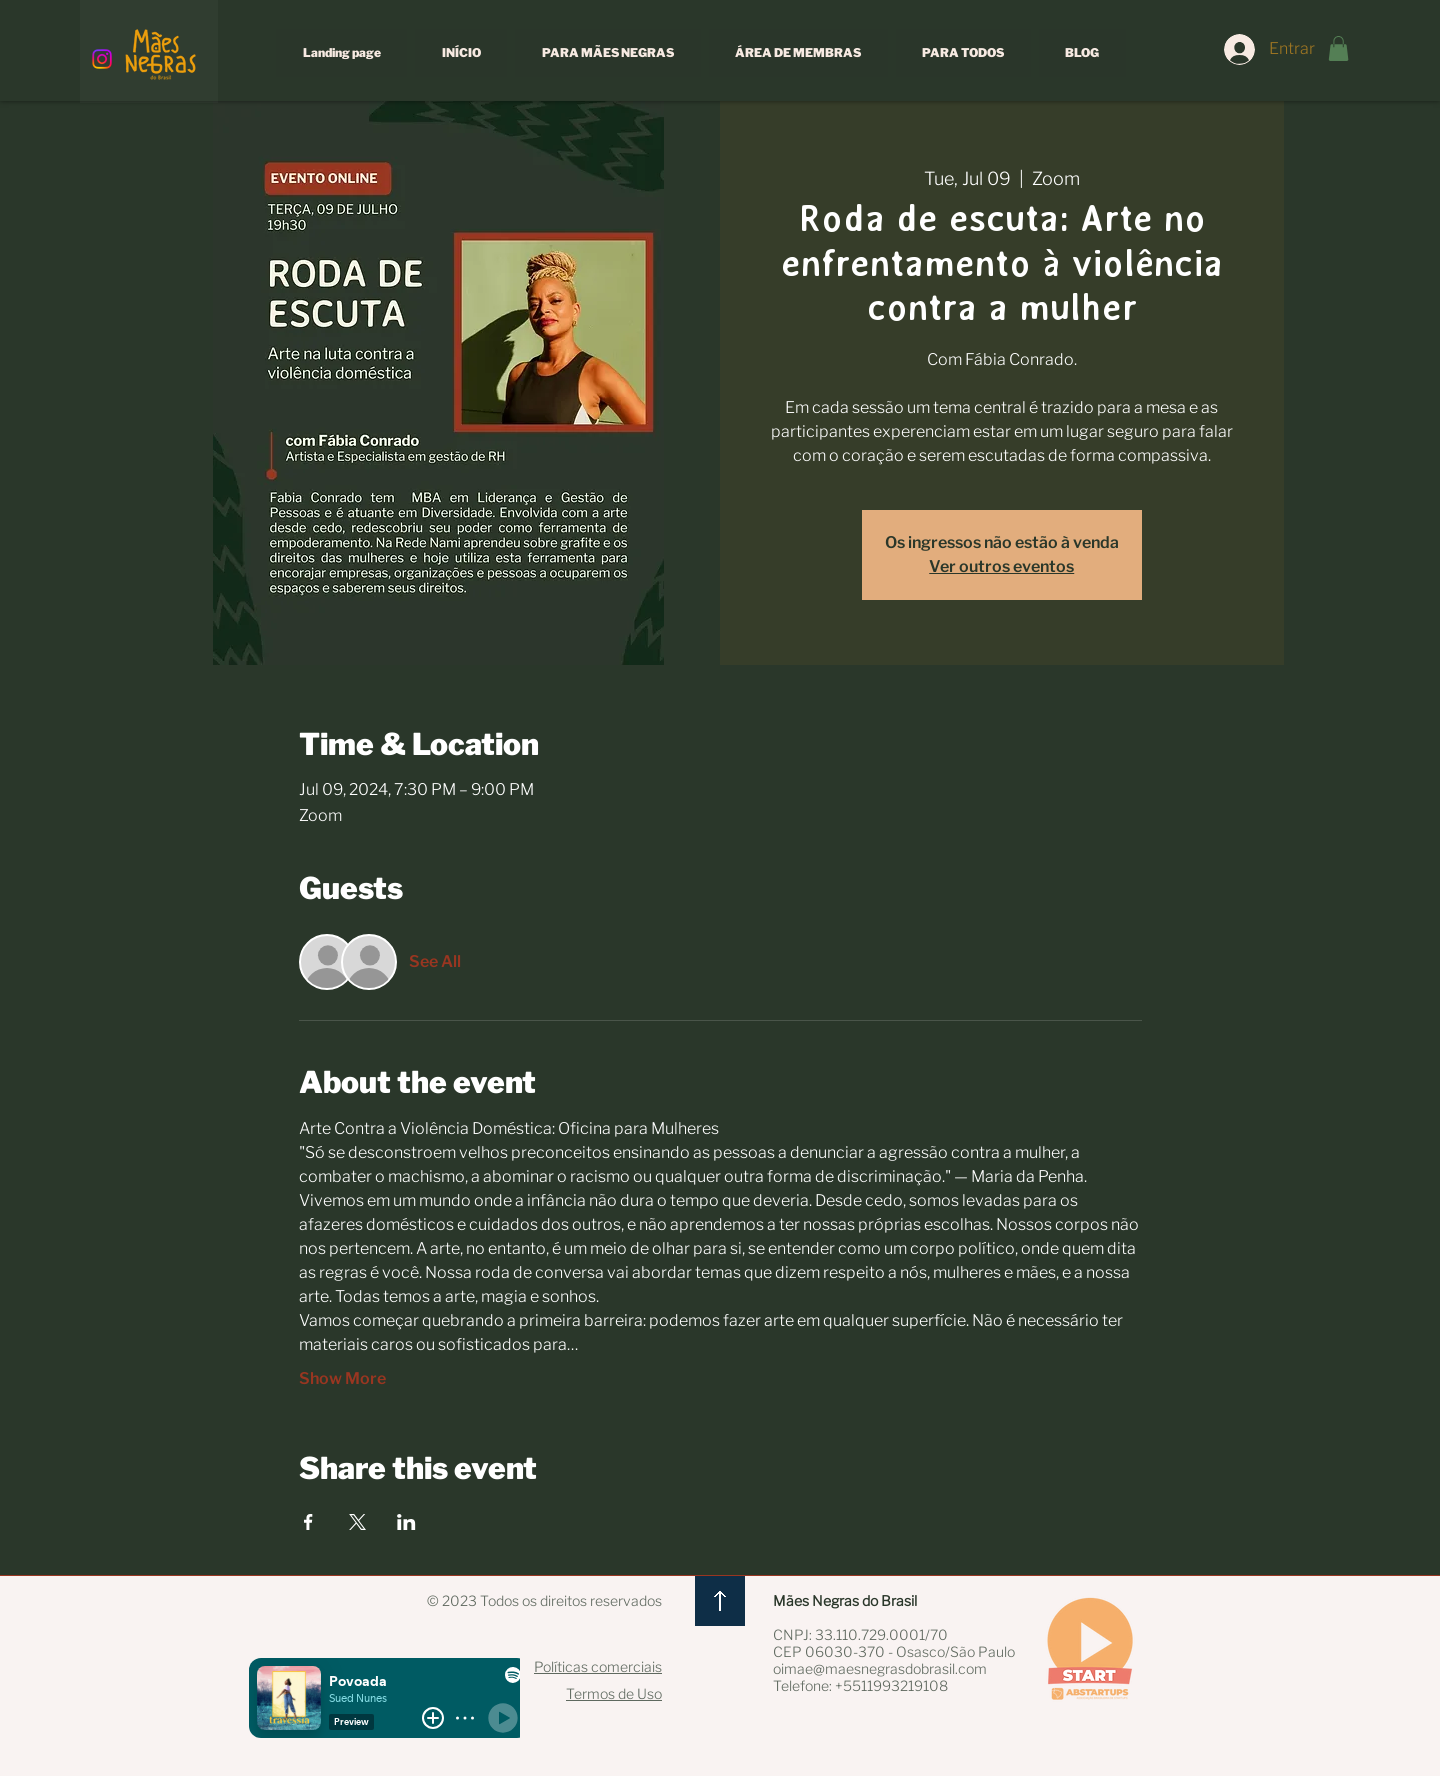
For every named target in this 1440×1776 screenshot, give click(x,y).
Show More (342, 1378)
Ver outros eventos (1001, 566)
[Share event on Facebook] (308, 1522)
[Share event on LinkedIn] (406, 1522)
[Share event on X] (357, 1522)
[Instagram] (102, 59)
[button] (1338, 48)
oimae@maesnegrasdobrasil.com (880, 1668)
